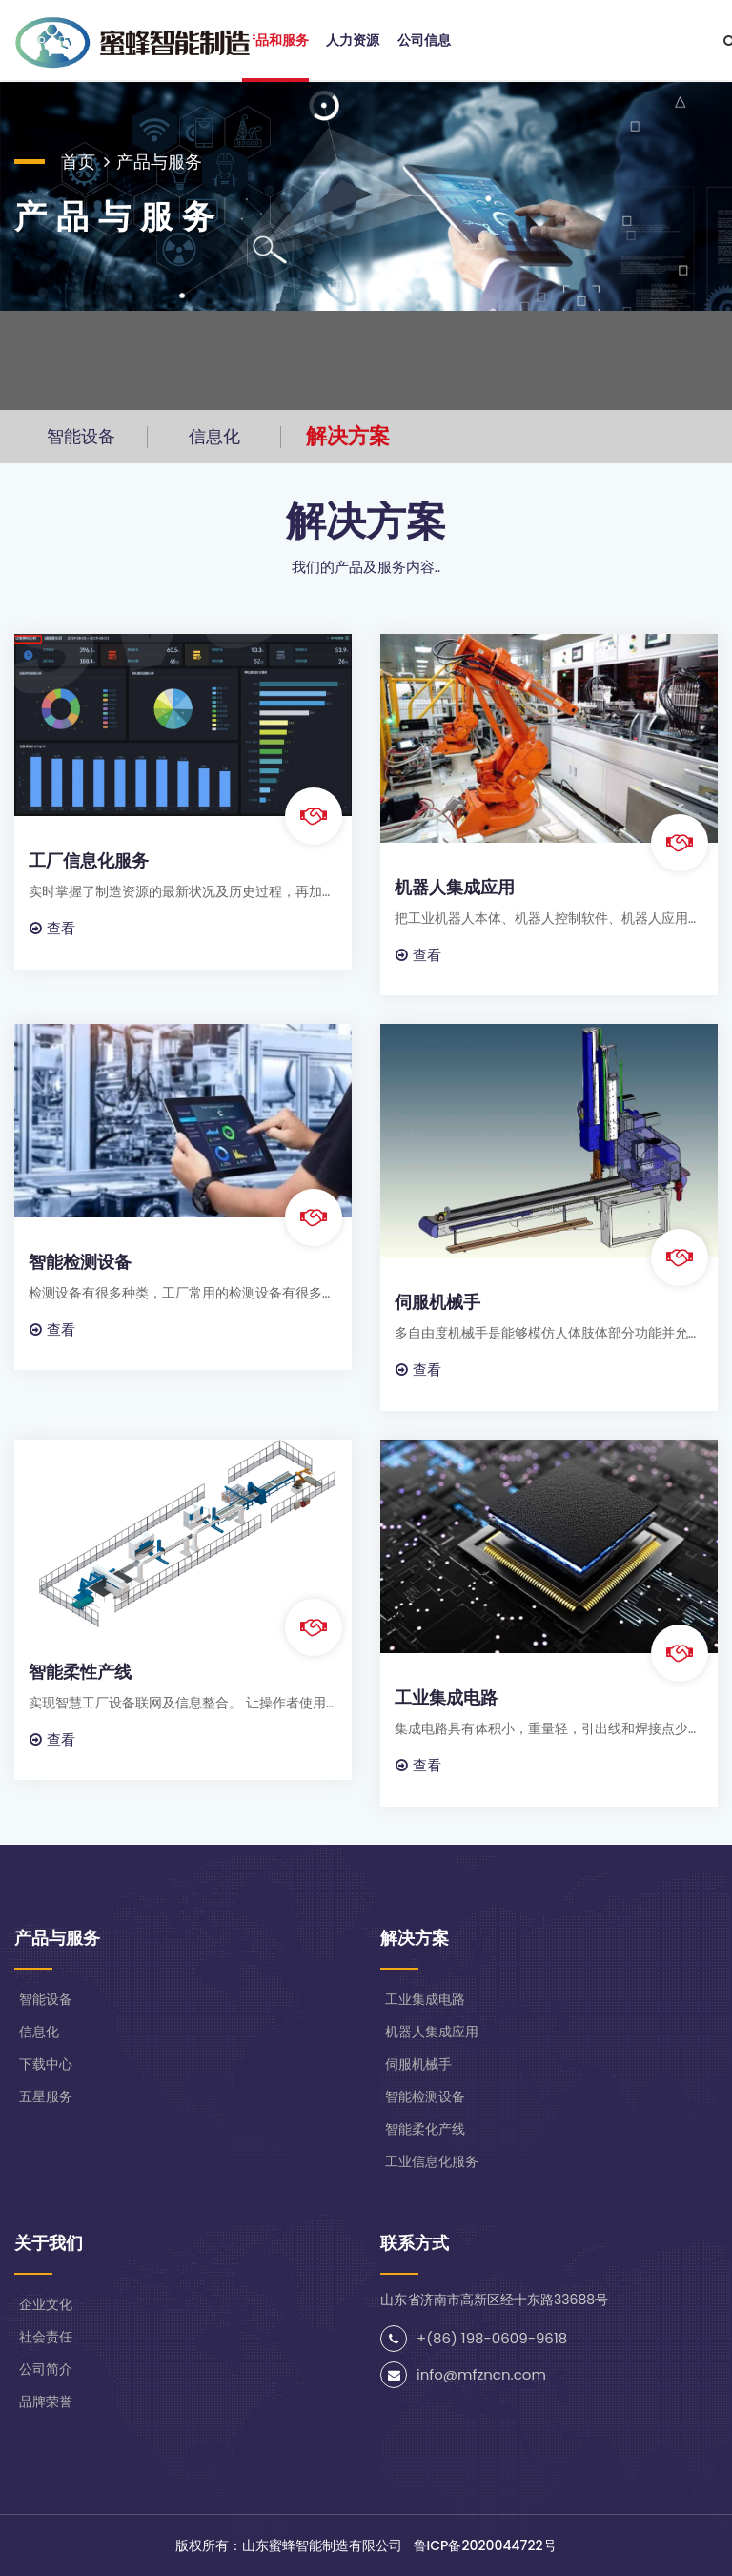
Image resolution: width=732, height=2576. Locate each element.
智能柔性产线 (80, 1672)
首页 (78, 162)
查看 (52, 928)
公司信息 (424, 40)
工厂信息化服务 (89, 860)
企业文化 (45, 2304)
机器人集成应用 (455, 887)
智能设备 (81, 436)
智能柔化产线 (425, 2128)
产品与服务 (159, 162)
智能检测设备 (80, 1262)
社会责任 (45, 2336)
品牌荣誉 (45, 2401)
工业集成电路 (446, 1697)
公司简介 (45, 2369)
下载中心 (45, 2064)
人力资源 (352, 40)
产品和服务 (275, 40)
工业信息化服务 (431, 2161)
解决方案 (348, 436)
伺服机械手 (437, 1302)
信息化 (214, 436)
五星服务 (45, 2096)
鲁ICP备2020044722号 (485, 2545)
